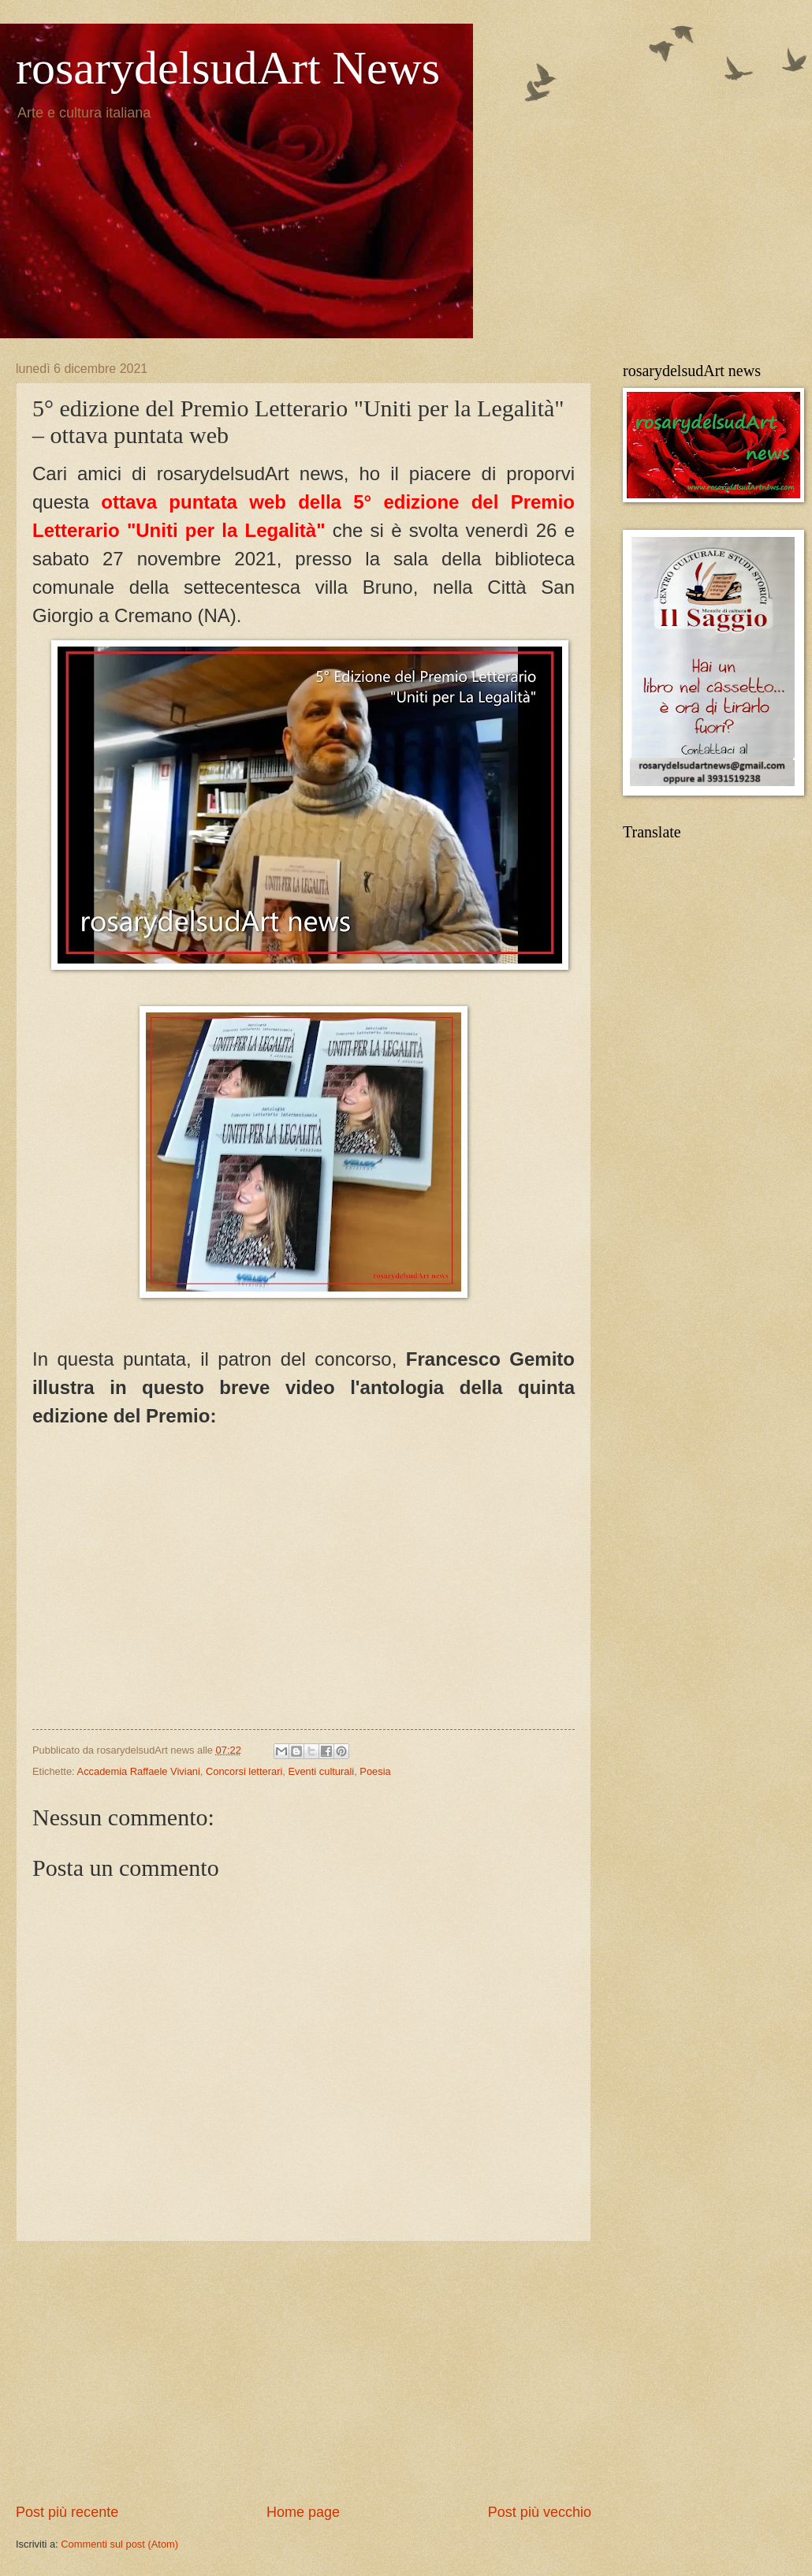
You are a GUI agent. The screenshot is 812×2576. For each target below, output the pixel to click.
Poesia (374, 1771)
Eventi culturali (321, 1771)
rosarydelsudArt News (228, 68)
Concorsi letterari (244, 1771)
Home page (303, 2512)
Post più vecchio (539, 2512)
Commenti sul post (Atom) (119, 2544)
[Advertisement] (303, 2372)
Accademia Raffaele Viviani (138, 1771)
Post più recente (67, 2512)
